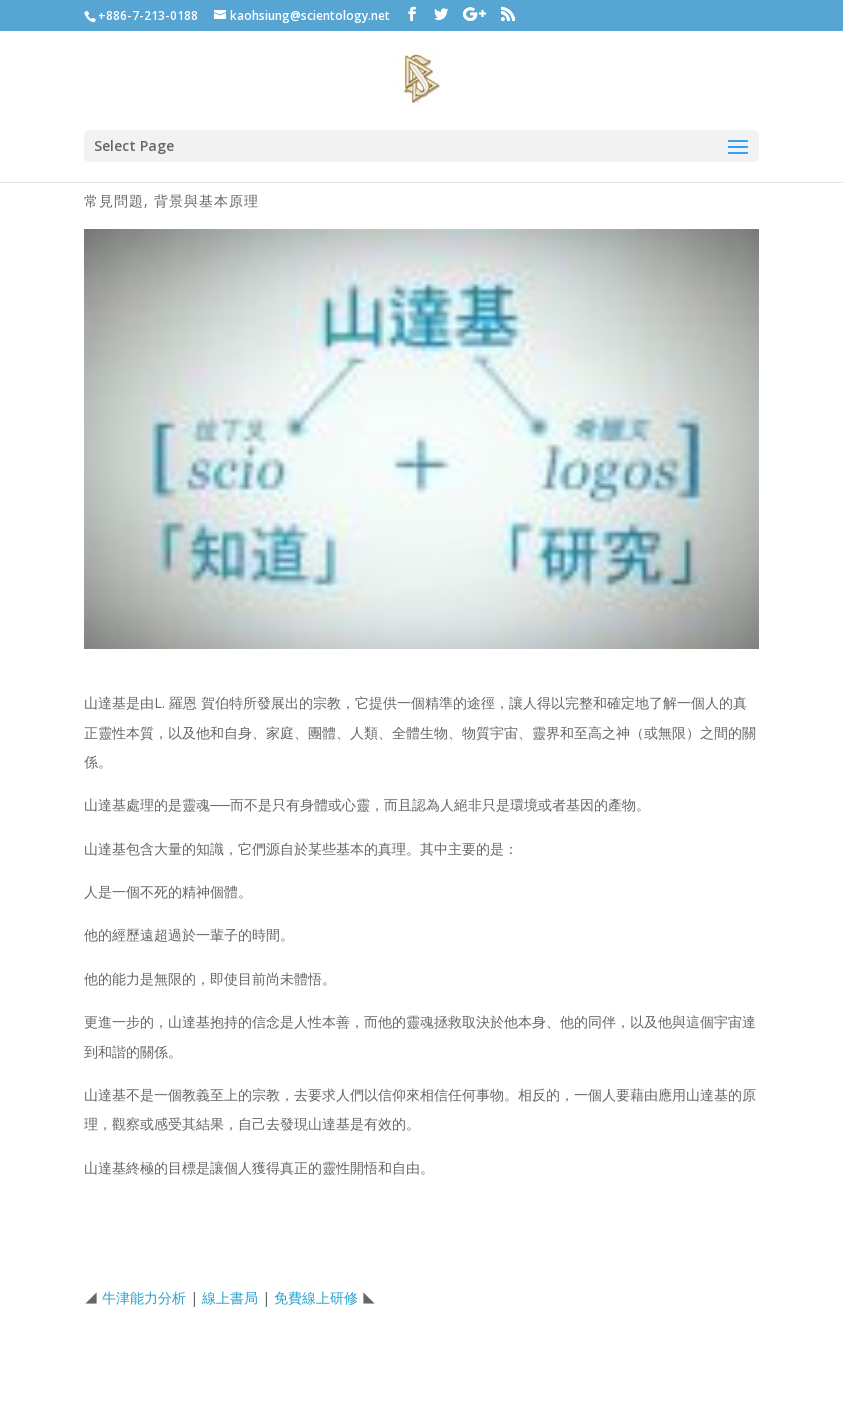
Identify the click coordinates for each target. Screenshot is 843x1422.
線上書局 (230, 1297)
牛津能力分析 (144, 1297)
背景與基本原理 (206, 200)
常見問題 (114, 200)
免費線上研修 (316, 1297)
